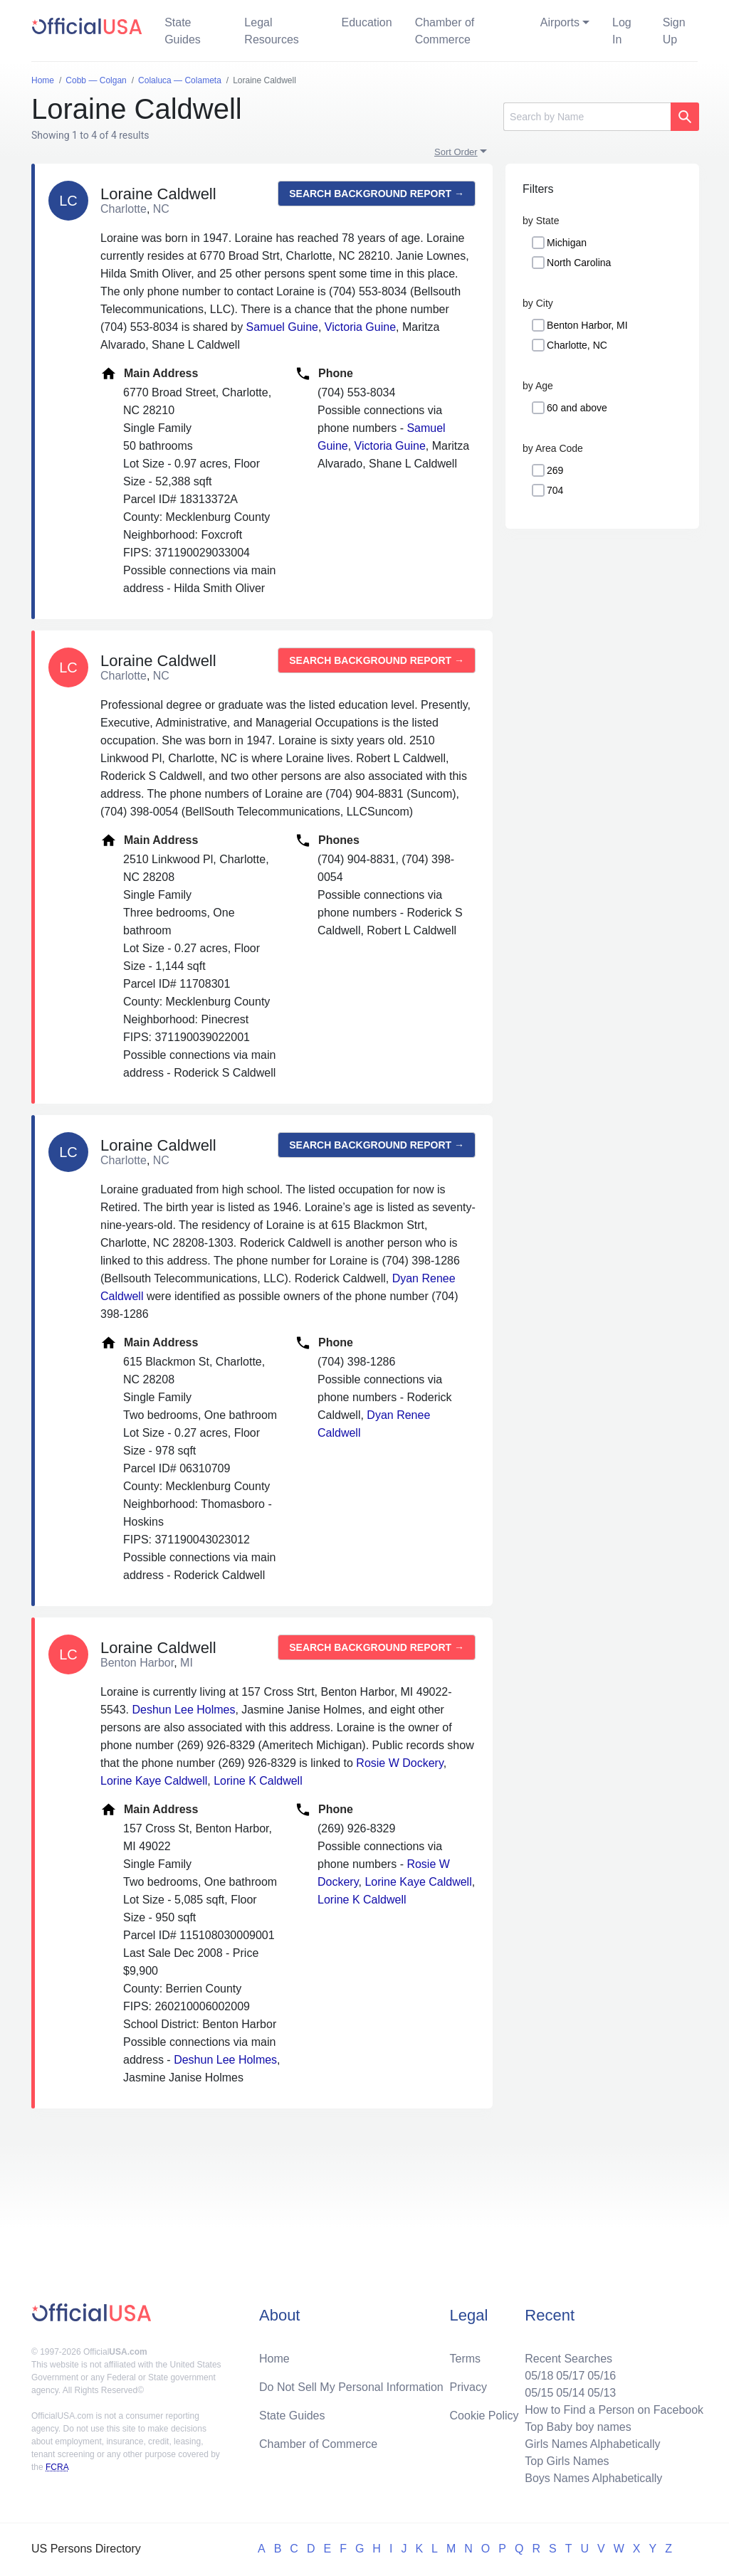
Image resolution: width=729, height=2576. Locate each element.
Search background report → (376, 193)
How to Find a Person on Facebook (614, 2410)
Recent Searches (568, 2359)
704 (555, 490)
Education (366, 22)
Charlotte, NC (577, 345)
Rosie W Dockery (399, 1763)
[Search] (587, 116)
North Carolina (579, 262)
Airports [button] (559, 22)
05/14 (570, 2393)
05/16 (601, 2376)
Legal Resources (271, 31)
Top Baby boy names (578, 2427)
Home (274, 2359)
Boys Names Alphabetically (593, 2478)
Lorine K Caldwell (258, 1781)
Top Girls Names (567, 2461)
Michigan (567, 242)
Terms (465, 2359)
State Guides (182, 31)
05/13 (601, 2393)
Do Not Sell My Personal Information (351, 2387)
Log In (621, 31)
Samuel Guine (282, 327)
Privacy (468, 2387)
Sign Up (674, 31)
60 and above (577, 407)
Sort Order (456, 152)
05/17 (570, 2376)
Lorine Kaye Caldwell (153, 1781)
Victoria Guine (360, 327)
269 (555, 470)
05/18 (539, 2376)
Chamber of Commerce (445, 31)
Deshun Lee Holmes (183, 1710)
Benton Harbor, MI (587, 325)
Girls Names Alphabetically (592, 2444)
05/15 (539, 2393)
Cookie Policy (484, 2415)
